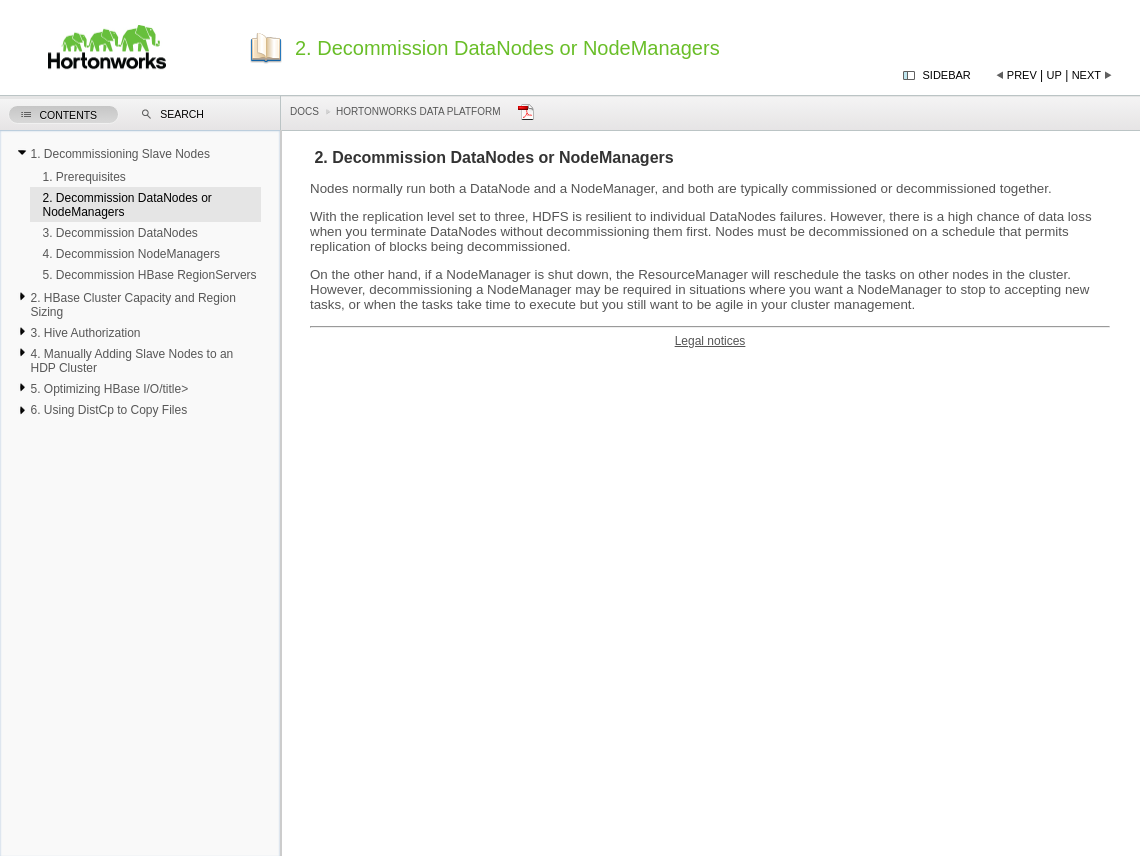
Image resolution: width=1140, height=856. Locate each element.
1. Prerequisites (83, 177)
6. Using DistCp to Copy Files (108, 410)
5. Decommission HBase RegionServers (149, 275)
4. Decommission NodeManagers (130, 254)
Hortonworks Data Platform (418, 111)
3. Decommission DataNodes (119, 233)
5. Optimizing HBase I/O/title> (109, 389)
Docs (304, 111)
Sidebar (947, 75)
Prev (1022, 75)
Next (1086, 75)
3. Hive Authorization (85, 333)
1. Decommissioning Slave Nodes (119, 154)
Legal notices (710, 341)
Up (1054, 75)
